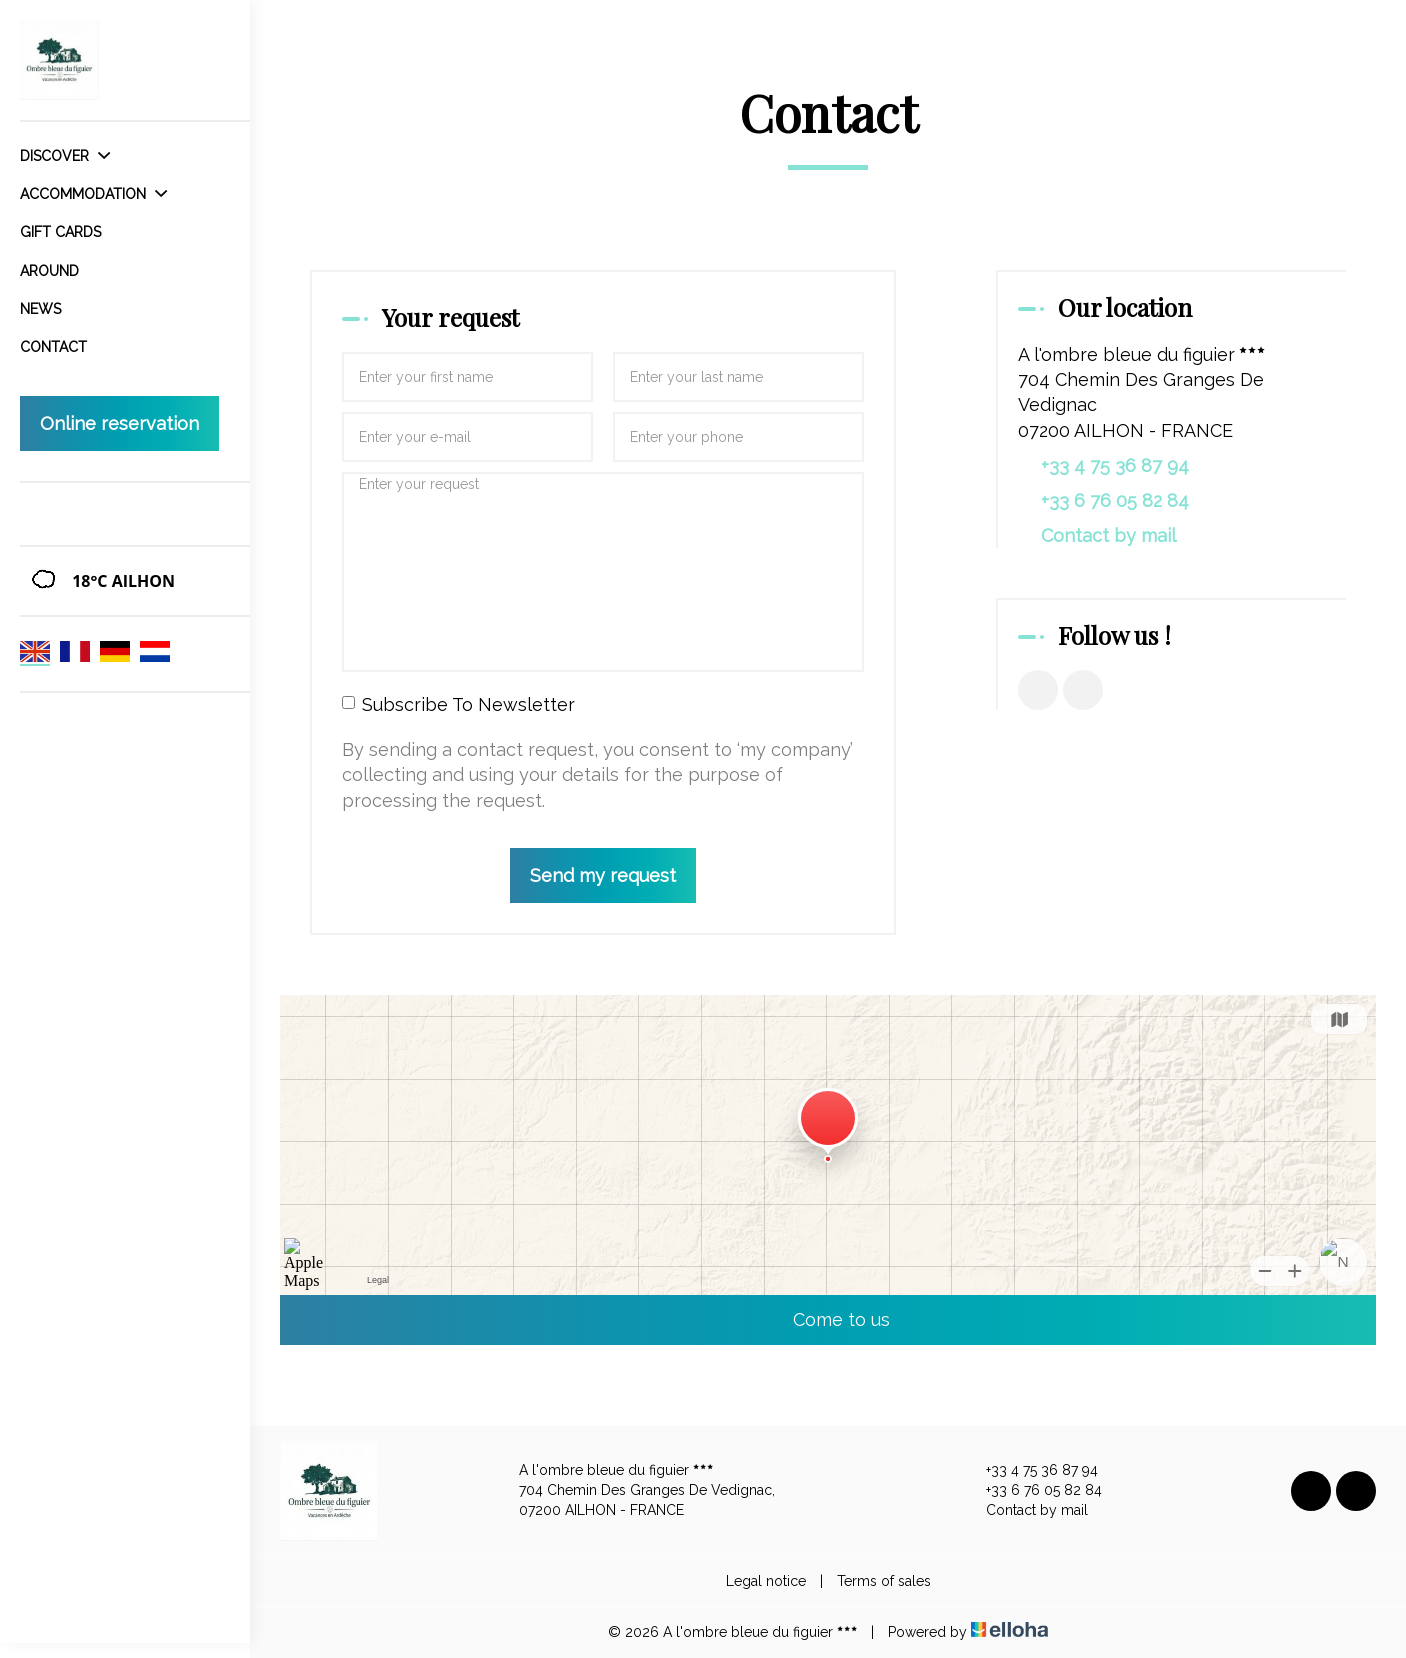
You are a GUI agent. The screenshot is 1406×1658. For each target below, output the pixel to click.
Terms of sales (884, 1581)
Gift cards (60, 232)
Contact (53, 347)
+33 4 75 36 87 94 (1030, 1471)
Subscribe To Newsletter (458, 704)
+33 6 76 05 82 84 (1032, 1491)
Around (49, 271)
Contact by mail (1108, 535)
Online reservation (119, 423)
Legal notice (766, 1581)
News (40, 309)
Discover (65, 156)
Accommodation (93, 194)
